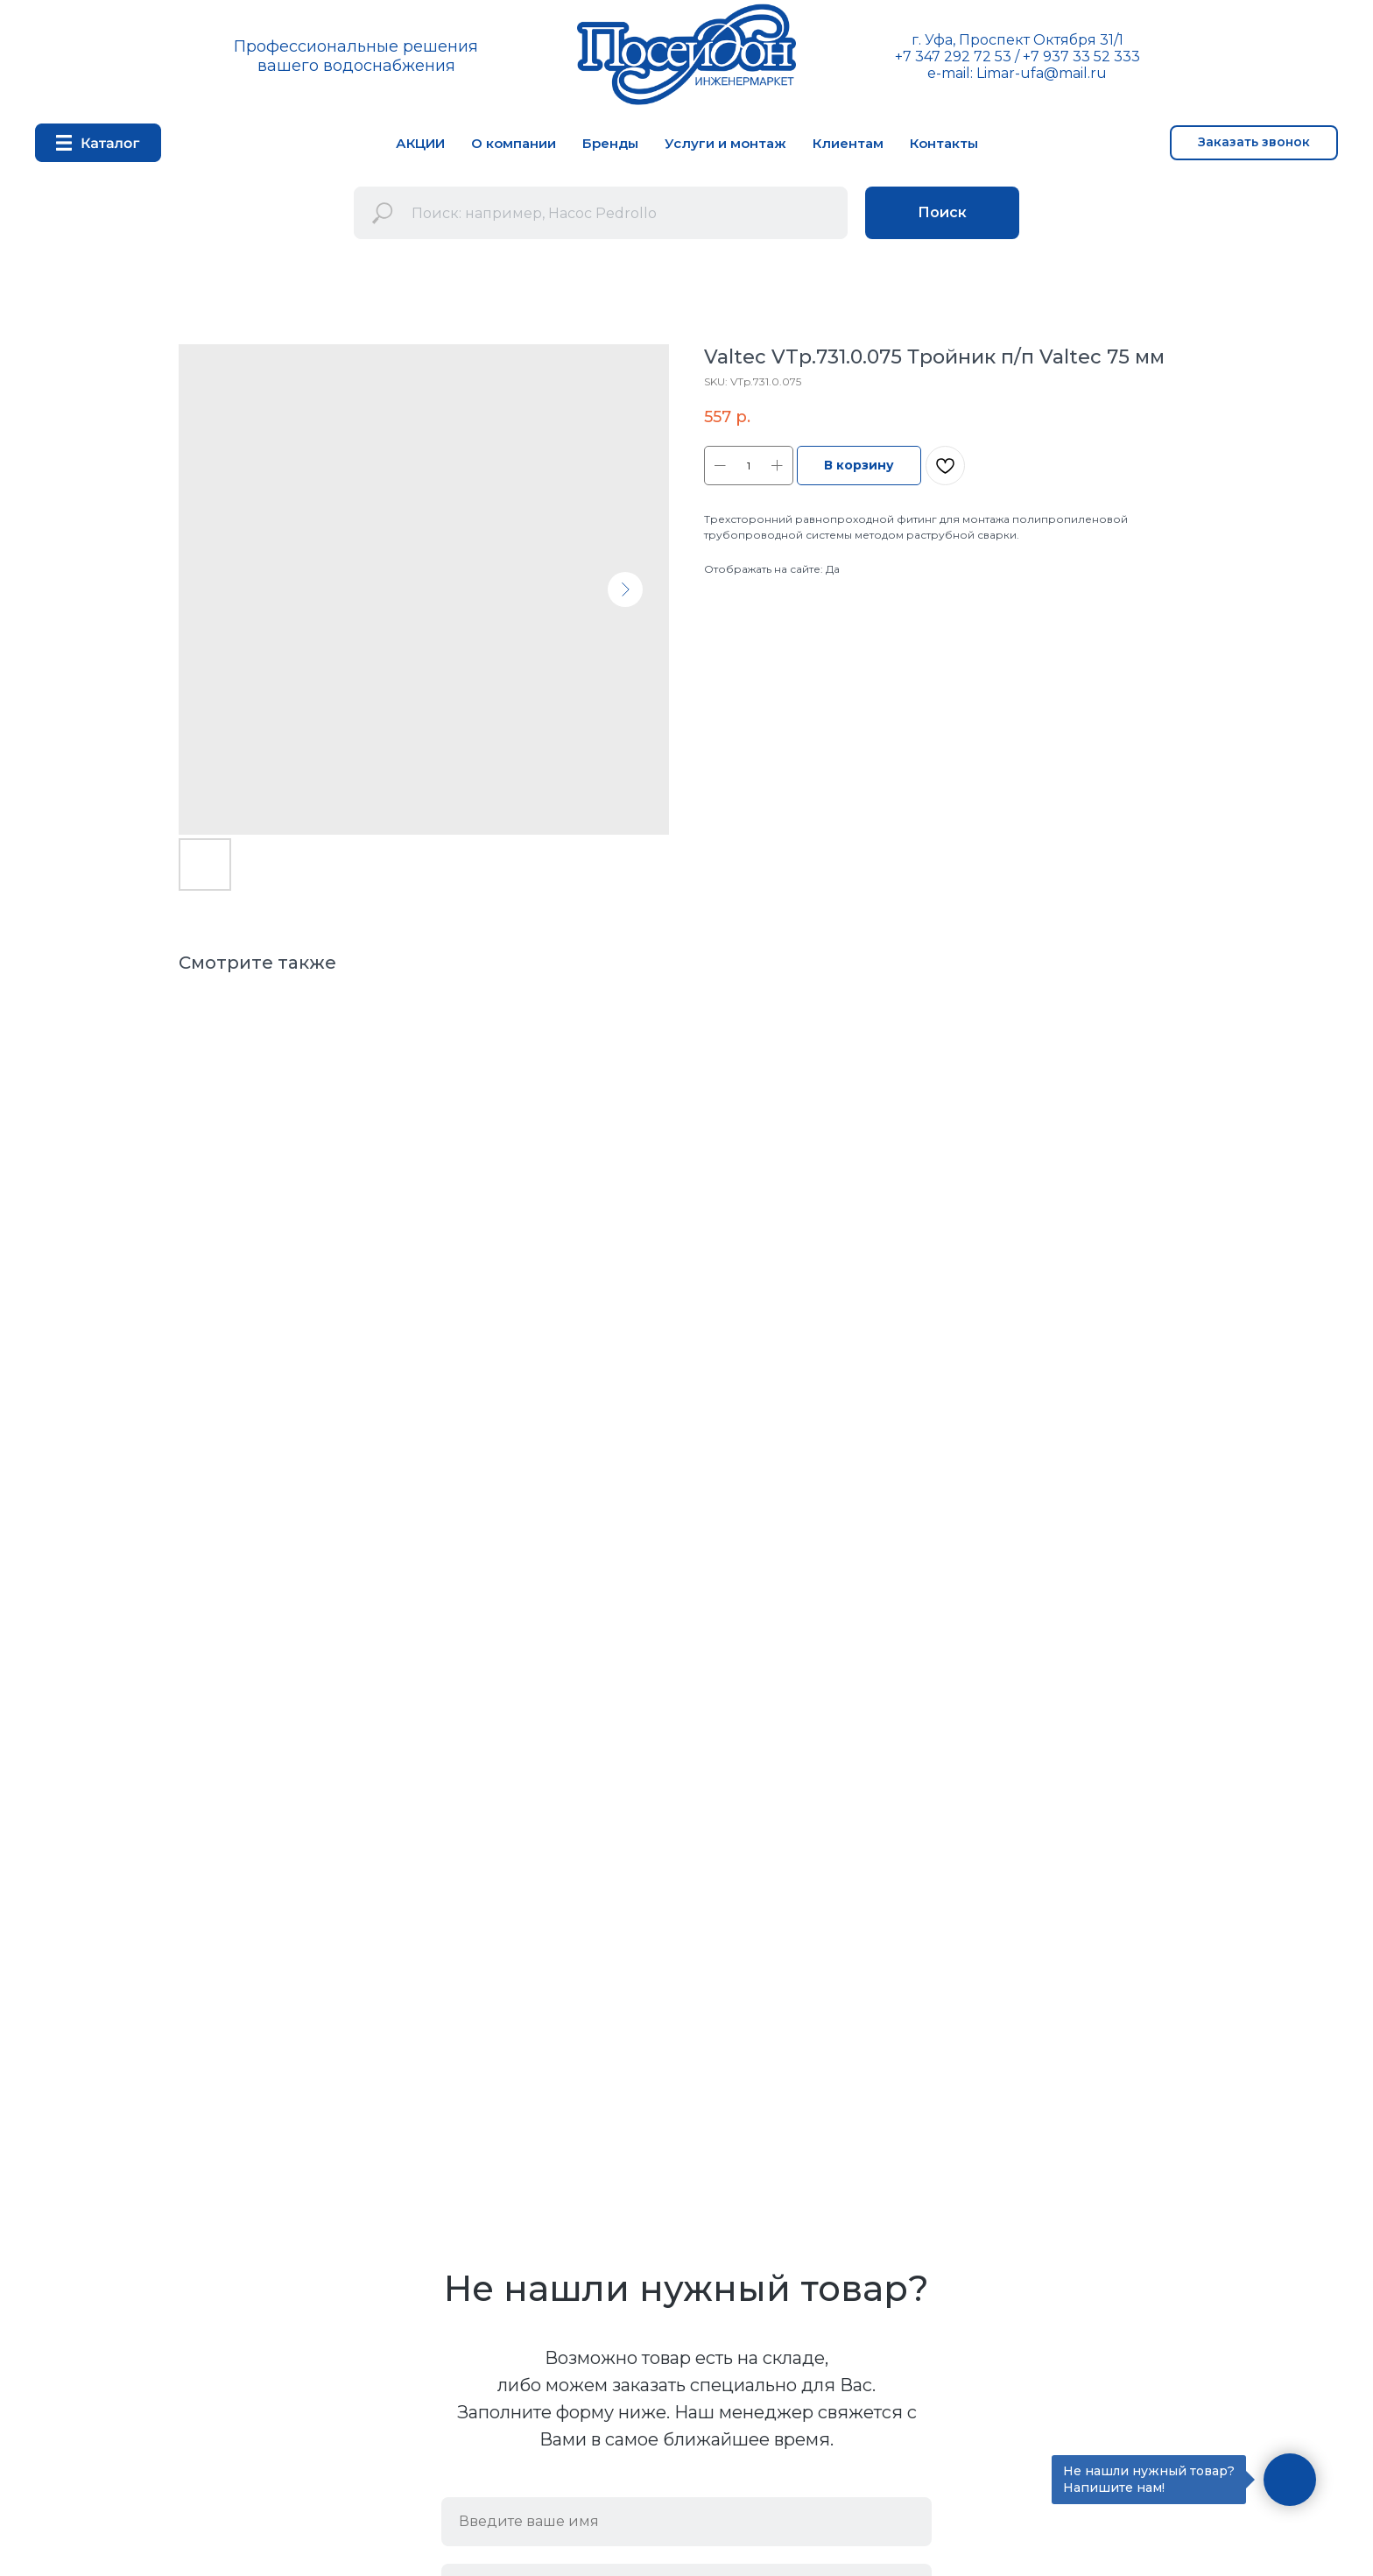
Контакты (944, 143)
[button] (1254, 142)
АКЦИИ (420, 143)
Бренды (610, 143)
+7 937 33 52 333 (1081, 56)
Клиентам (848, 143)
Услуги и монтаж (725, 143)
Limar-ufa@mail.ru (1041, 73)
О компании (513, 143)
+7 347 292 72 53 (953, 56)
